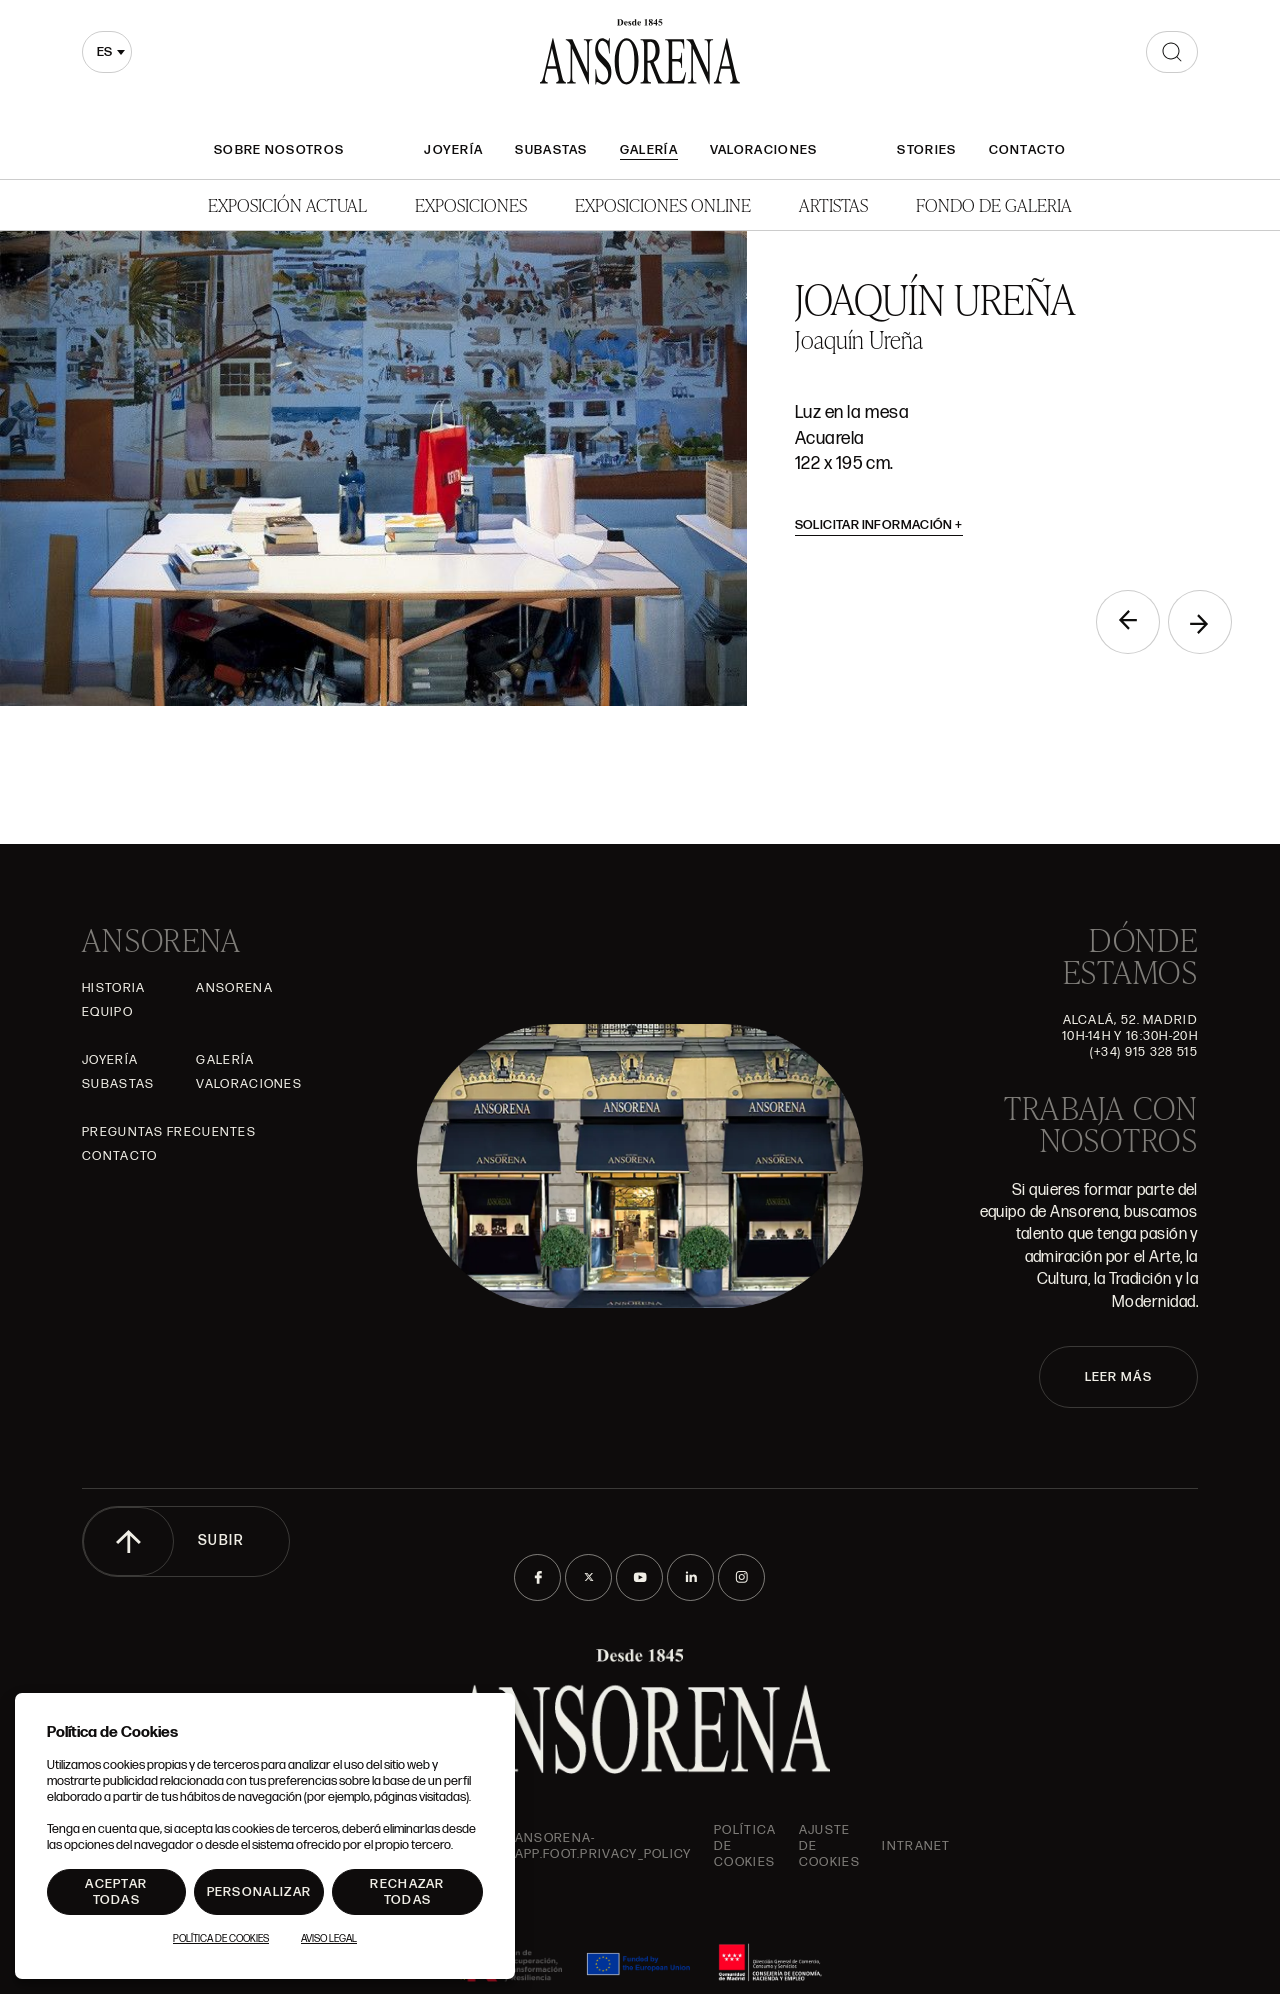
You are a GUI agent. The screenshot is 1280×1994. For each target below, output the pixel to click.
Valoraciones (764, 150)
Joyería (453, 150)
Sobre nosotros (279, 150)
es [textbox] (104, 52)
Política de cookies (745, 1846)
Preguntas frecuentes (169, 1132)
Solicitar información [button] (879, 525)
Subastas (551, 150)
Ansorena (234, 988)
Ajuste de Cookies (829, 1846)
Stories (926, 150)
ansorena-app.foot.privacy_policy (603, 1846)
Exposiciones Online (663, 204)
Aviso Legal (329, 1939)
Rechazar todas (407, 1892)
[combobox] (107, 52)
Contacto (1027, 150)
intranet (916, 1846)
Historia (113, 988)
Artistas (833, 204)
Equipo (107, 1012)
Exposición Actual (287, 204)
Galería (649, 150)
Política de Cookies (221, 1939)
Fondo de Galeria (994, 204)
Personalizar (259, 1892)
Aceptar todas (116, 1892)
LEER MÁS (1118, 1377)
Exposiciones (471, 204)
